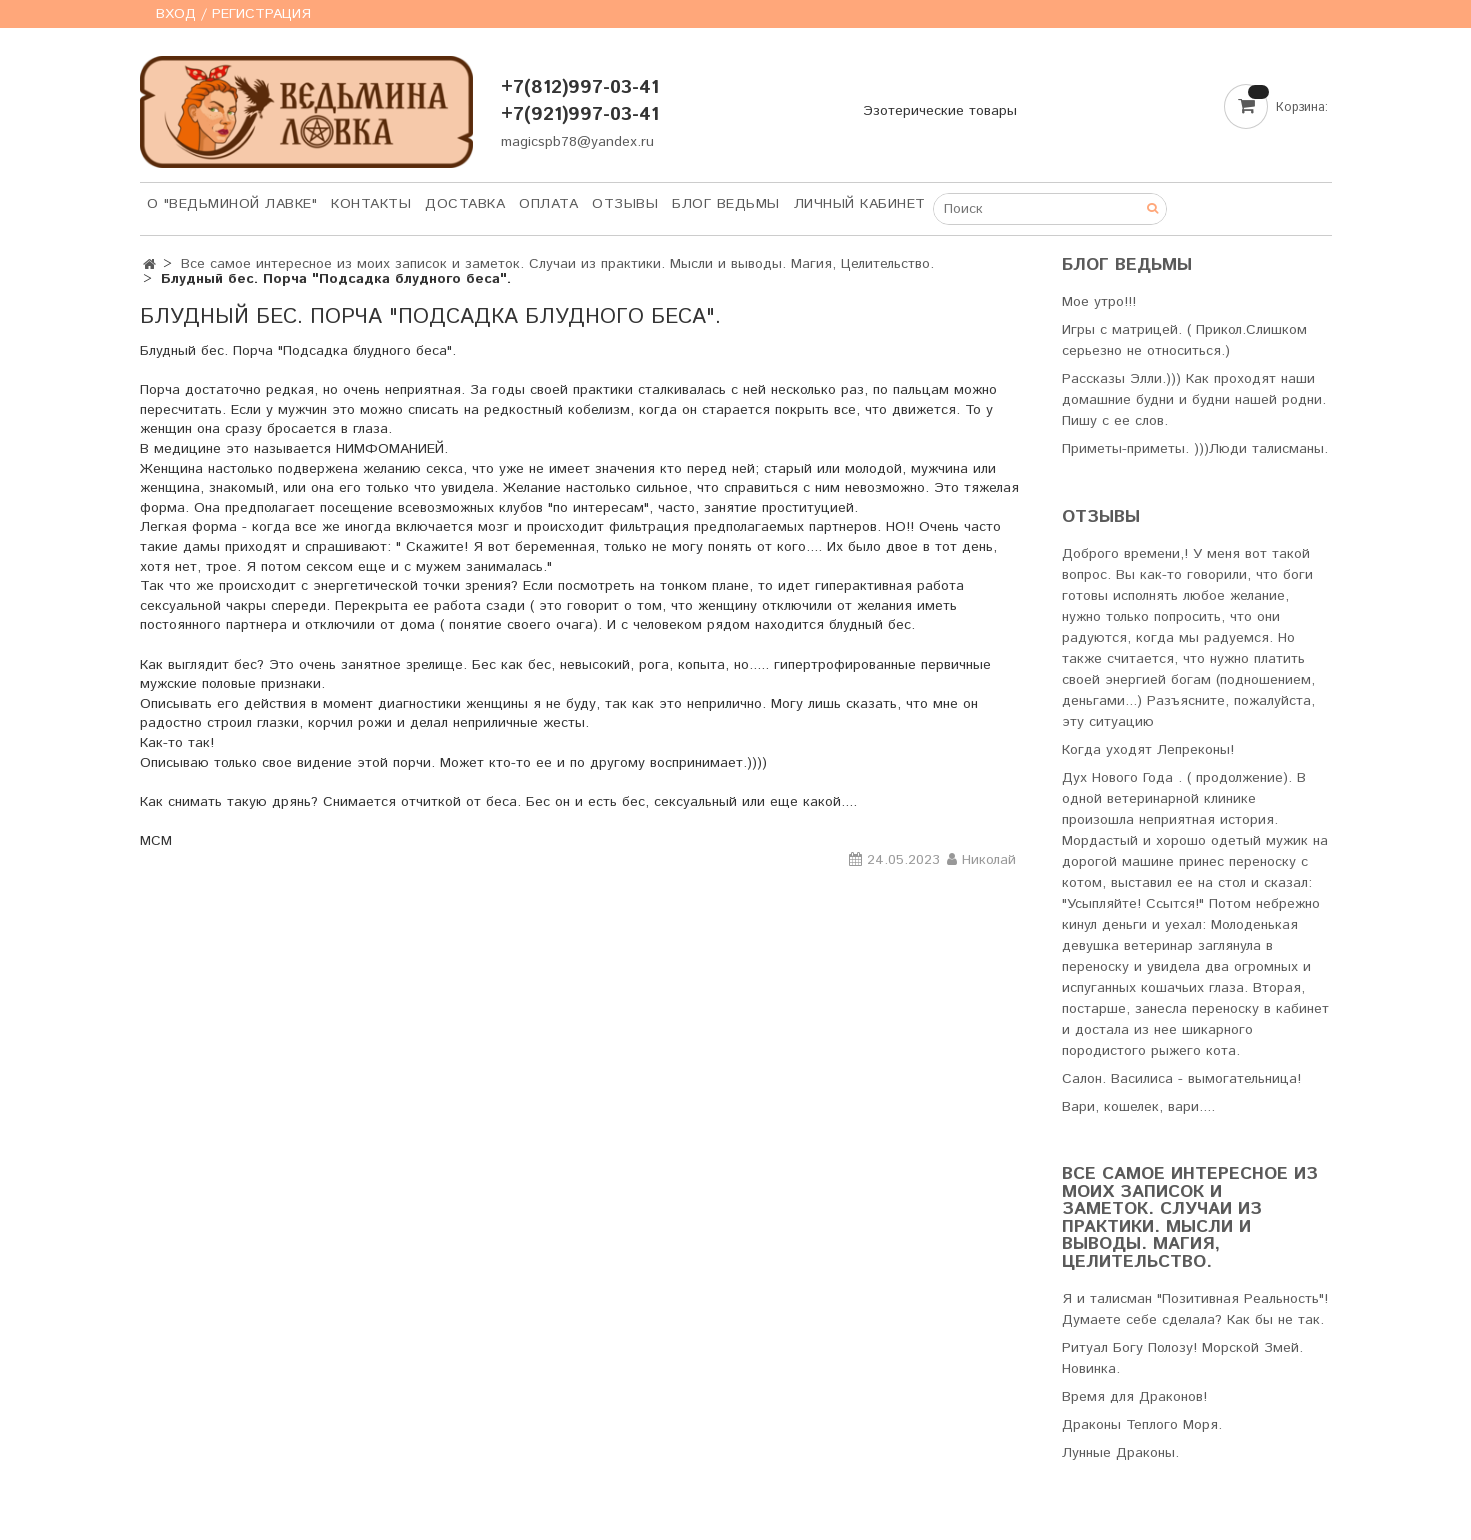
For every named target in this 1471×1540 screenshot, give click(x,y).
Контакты (371, 204)
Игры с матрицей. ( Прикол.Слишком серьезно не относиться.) (1184, 340)
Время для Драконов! (1134, 1397)
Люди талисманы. (1268, 449)
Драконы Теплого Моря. (1142, 1425)
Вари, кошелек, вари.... (1138, 1107)
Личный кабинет (860, 204)
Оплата (548, 204)
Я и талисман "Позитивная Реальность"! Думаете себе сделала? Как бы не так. (1195, 1309)
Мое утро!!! (1099, 302)
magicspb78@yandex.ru (577, 142)
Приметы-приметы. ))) (1135, 449)
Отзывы (625, 204)
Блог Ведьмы (726, 204)
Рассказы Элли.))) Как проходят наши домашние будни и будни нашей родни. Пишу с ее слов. (1194, 400)
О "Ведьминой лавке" (232, 204)
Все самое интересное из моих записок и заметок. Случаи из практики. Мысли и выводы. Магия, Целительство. (557, 264)
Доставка (465, 204)
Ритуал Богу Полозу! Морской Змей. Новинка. (1182, 1358)
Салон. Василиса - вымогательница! (1181, 1079)
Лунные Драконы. (1120, 1453)
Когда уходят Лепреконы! (1148, 750)
